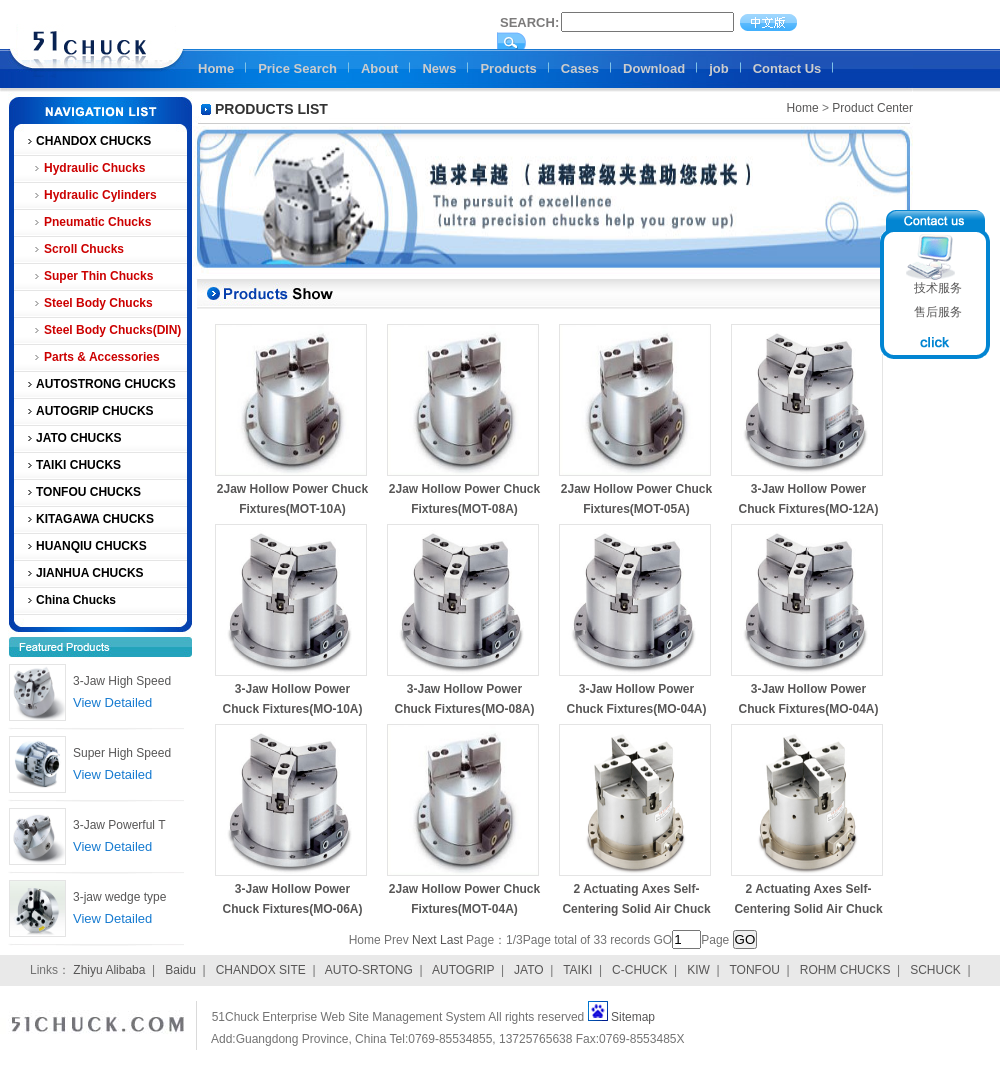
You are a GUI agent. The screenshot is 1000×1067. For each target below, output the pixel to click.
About (380, 68)
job (719, 68)
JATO (529, 970)
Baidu (180, 970)
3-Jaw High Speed (122, 681)
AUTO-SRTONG (369, 970)
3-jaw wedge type (119, 897)
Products (508, 68)
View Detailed (112, 702)
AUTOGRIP (463, 970)
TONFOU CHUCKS (88, 492)
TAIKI (577, 970)
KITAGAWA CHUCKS (95, 519)
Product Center (872, 108)
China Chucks (76, 600)
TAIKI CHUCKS (78, 465)
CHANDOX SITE (261, 970)
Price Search (297, 68)
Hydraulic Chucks (94, 168)
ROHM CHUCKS (845, 970)
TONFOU (754, 970)
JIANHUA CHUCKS (90, 573)
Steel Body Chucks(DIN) (112, 330)
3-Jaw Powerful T (119, 825)
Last (451, 940)
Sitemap (633, 1017)
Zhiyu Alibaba (109, 970)
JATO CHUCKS (79, 438)
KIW (698, 970)
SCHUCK (935, 970)
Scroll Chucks (84, 249)
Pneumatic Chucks (97, 222)
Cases (580, 68)
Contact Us (787, 68)
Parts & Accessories (102, 357)
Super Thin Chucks (98, 276)
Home (216, 68)
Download (654, 68)
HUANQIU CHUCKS (91, 546)
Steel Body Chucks (98, 303)
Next (424, 940)
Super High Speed (122, 753)
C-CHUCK (639, 970)
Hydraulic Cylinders (100, 195)
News (439, 68)
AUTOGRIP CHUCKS (95, 411)
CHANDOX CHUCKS (93, 141)
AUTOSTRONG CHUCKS (106, 384)
